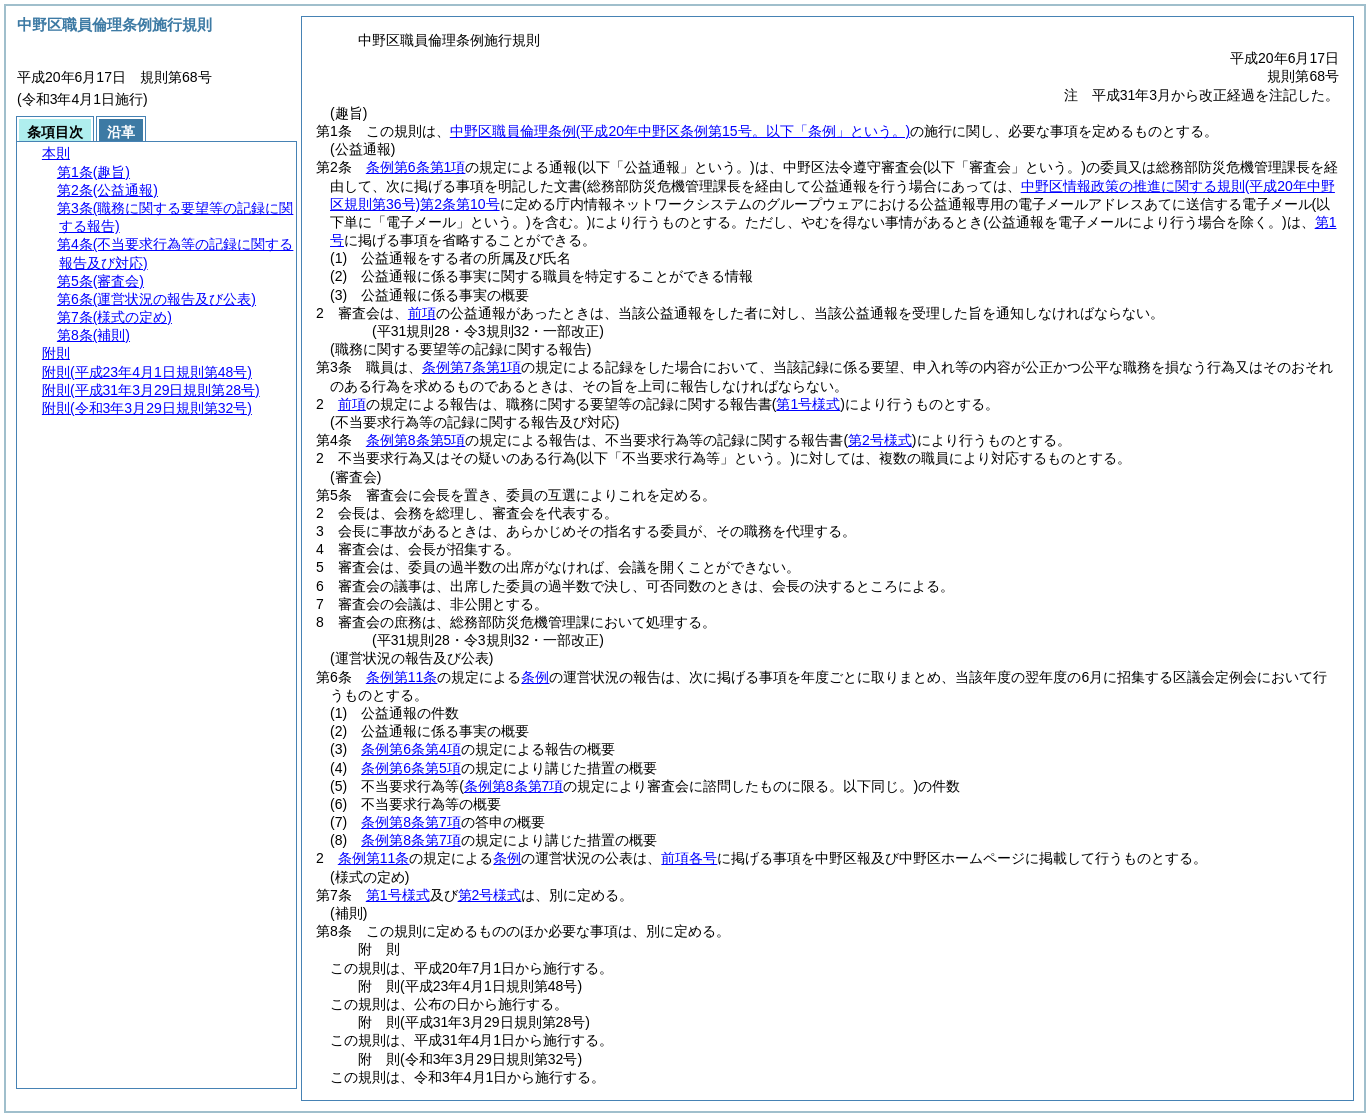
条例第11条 (402, 677)
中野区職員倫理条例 (680, 131)
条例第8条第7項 (411, 822)
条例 (535, 677)
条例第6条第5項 (411, 768)
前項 (422, 313)
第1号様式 (398, 895)
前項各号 (689, 858)
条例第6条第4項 (411, 749)
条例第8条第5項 (416, 440)
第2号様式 (490, 895)
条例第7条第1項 (472, 367)
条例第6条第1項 (416, 167)
